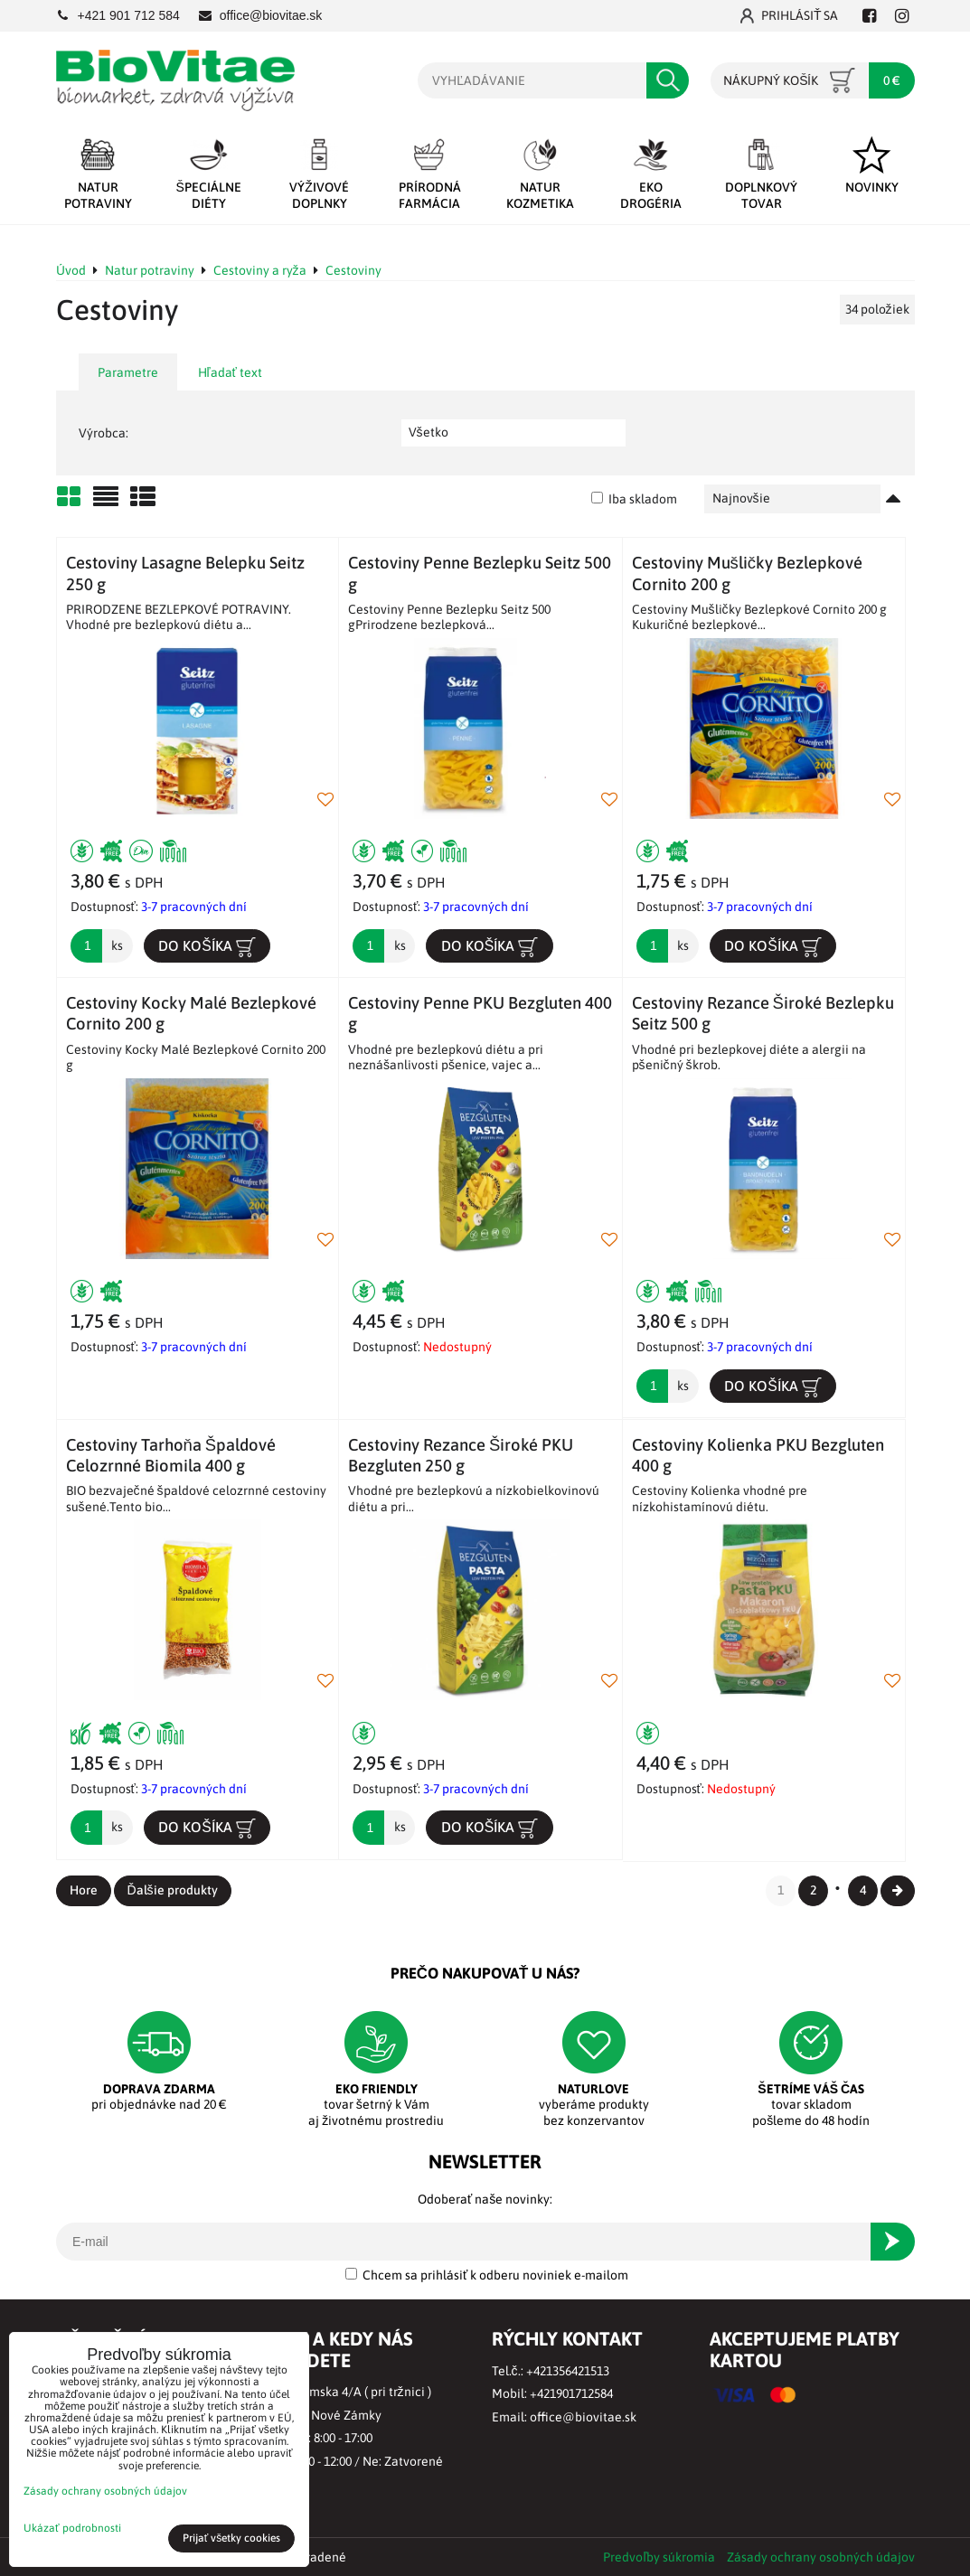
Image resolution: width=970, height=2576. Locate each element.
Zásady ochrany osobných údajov (821, 2557)
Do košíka (207, 946)
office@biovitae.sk (583, 2417)
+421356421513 (567, 2371)
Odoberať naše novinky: (485, 2199)
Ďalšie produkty (172, 1890)
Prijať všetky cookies (232, 2538)
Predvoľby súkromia (659, 2557)
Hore (84, 1890)
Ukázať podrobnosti (72, 2528)
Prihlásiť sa (789, 16)
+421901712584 (571, 2393)
